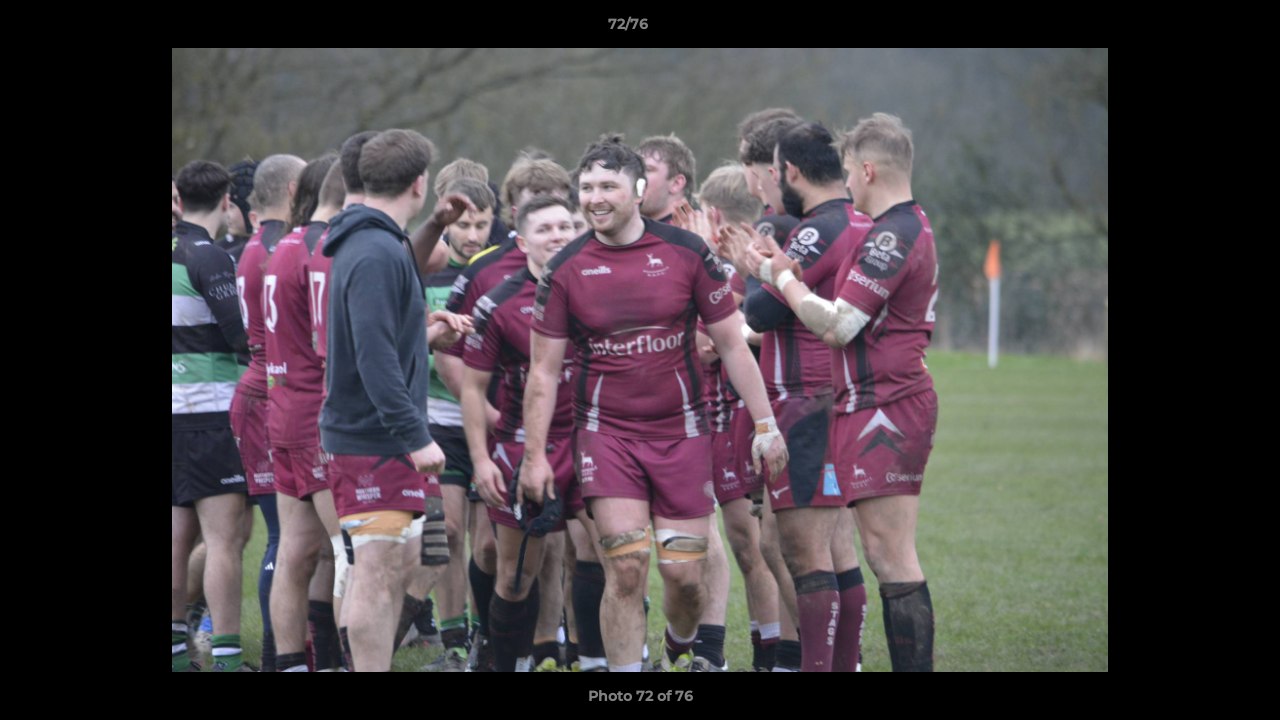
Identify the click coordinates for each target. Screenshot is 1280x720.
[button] (1196, 29)
